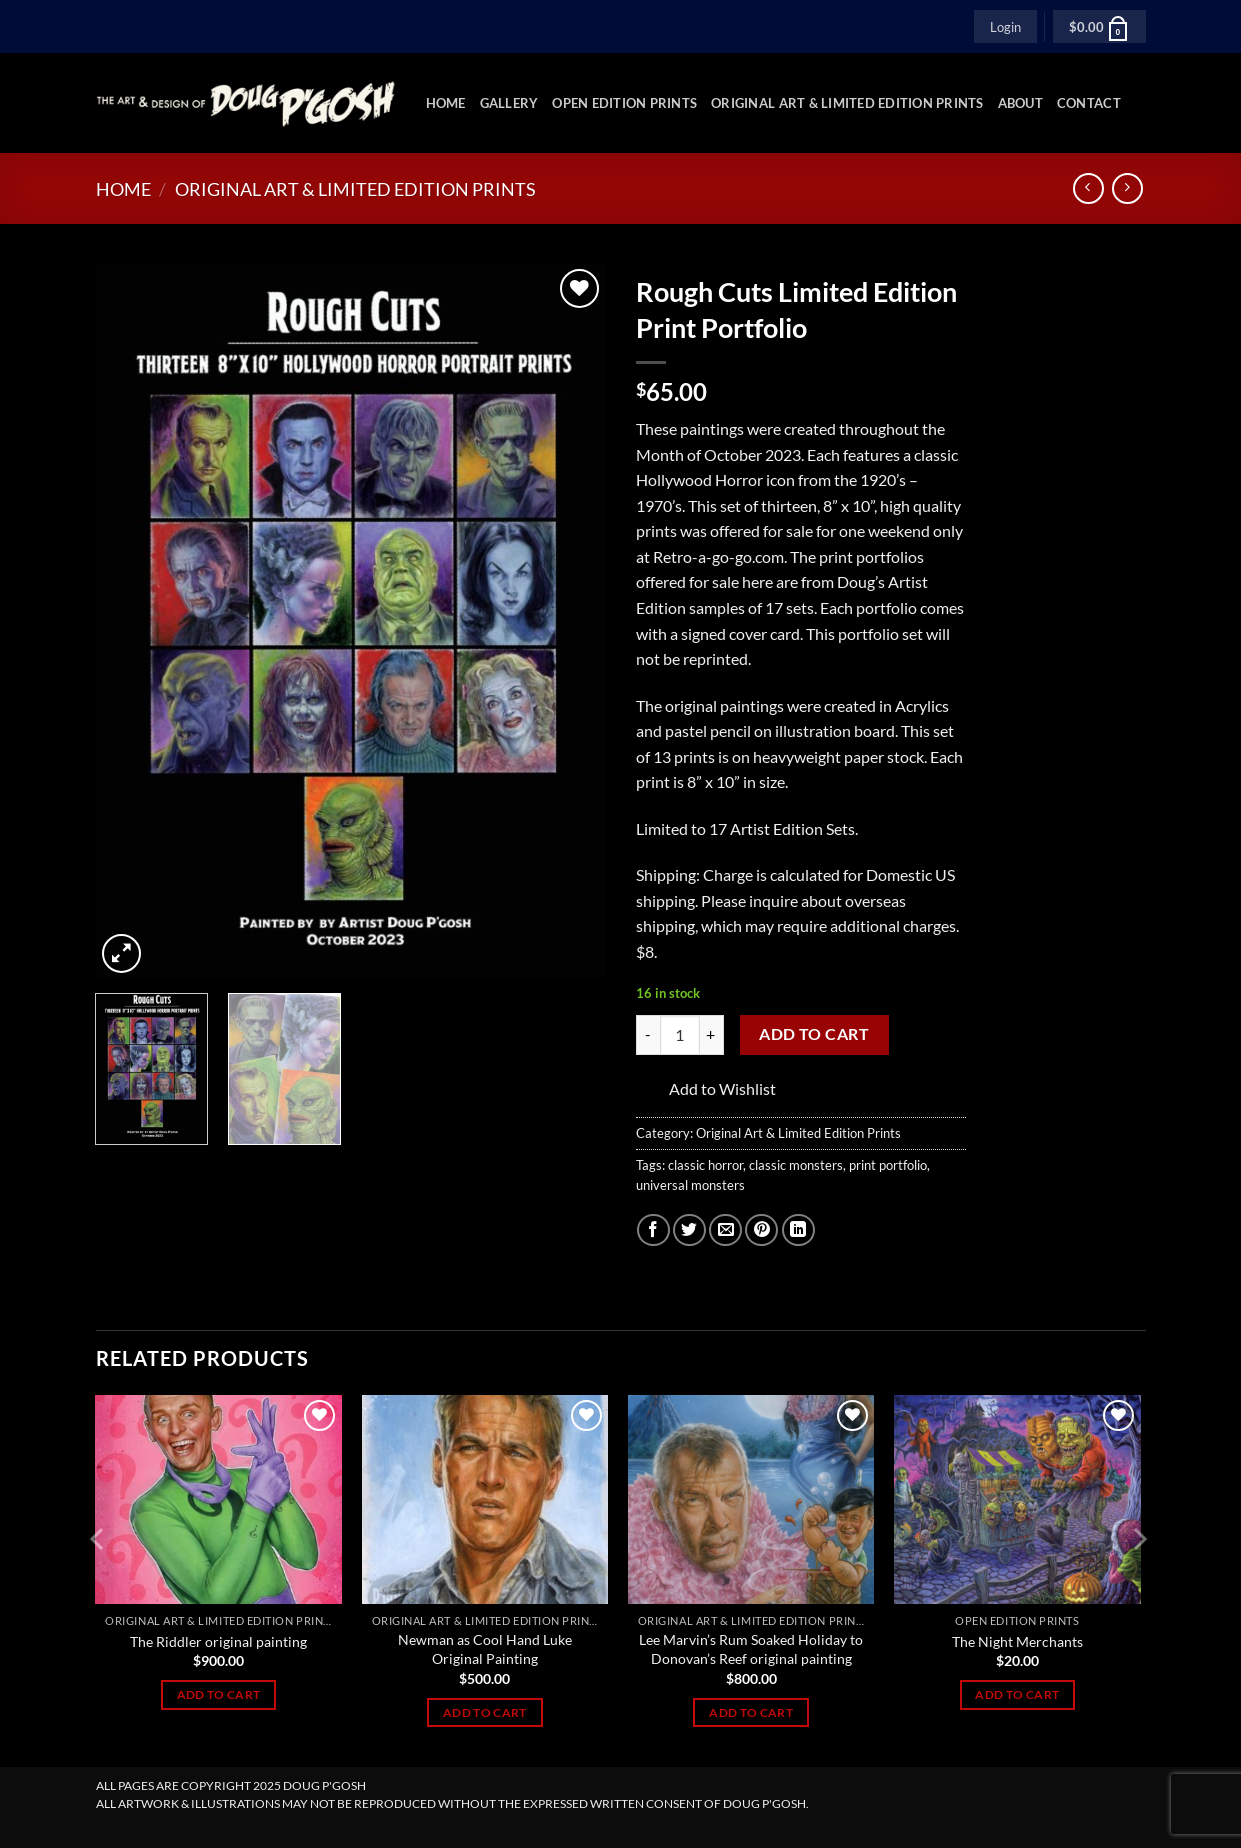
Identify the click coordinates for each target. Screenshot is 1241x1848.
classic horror (705, 1165)
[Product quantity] (680, 1035)
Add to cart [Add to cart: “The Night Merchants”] (1017, 1694)
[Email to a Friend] (725, 1230)
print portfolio (888, 1165)
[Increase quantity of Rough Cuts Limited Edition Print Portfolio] (712, 1035)
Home (446, 103)
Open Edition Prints (624, 103)
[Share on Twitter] (689, 1230)
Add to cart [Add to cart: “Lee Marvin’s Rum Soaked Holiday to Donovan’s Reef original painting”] (751, 1712)
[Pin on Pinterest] (761, 1230)
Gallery (509, 103)
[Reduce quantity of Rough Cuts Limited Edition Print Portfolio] (648, 1035)
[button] (1005, 26)
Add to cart (814, 1034)
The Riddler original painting (218, 1641)
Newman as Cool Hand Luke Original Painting (485, 1649)
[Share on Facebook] (653, 1230)
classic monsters (796, 1165)
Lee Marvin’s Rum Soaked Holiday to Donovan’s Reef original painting (751, 1649)
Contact (1089, 103)
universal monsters (690, 1185)
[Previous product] (1127, 188)
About (1020, 103)
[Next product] (1088, 188)
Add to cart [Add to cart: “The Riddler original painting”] (219, 1694)
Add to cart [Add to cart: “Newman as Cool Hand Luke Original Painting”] (485, 1712)
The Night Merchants (1017, 1641)
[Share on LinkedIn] (798, 1230)
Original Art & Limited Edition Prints (847, 103)
